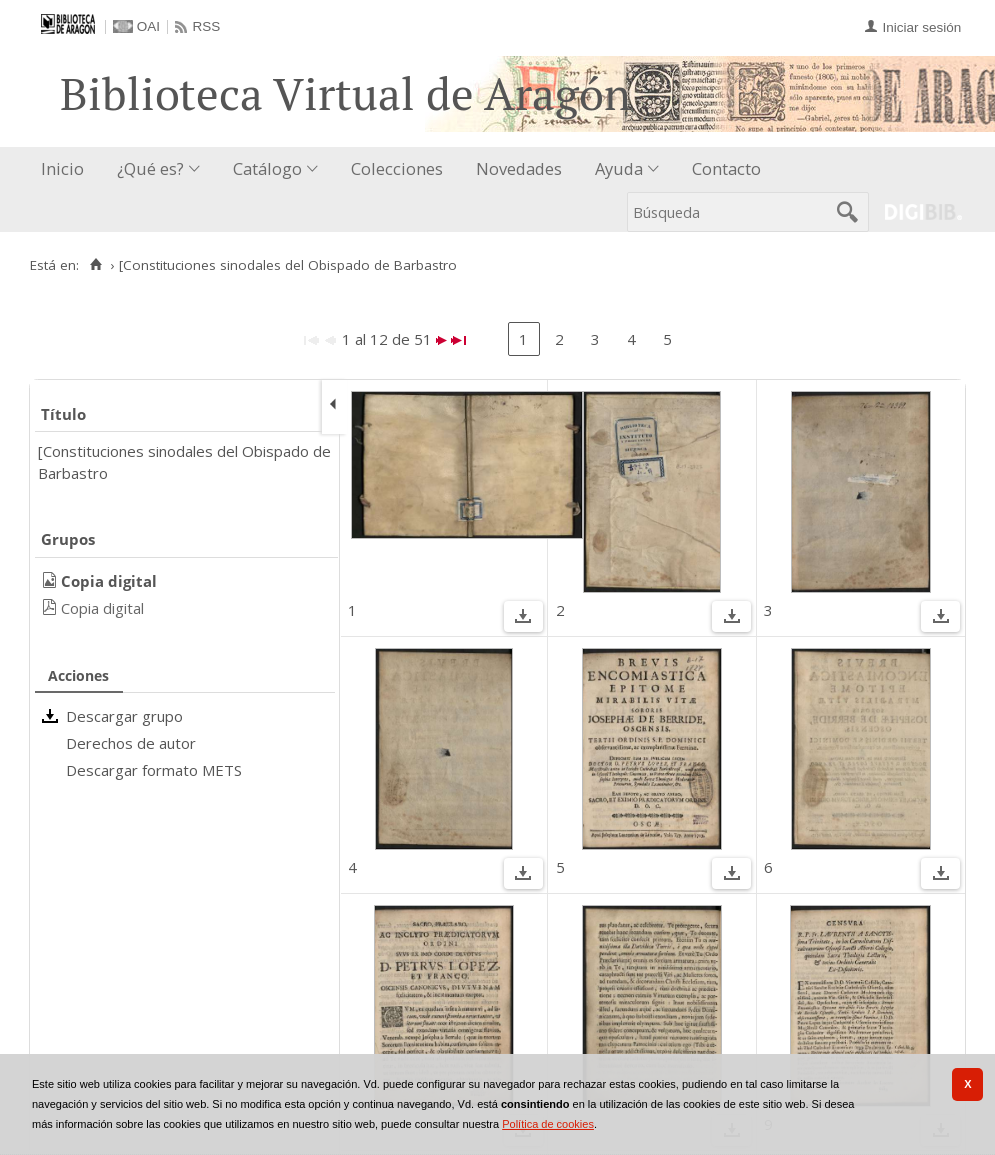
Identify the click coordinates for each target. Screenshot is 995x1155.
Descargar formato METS (154, 770)
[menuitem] (67, 169)
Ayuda (619, 168)
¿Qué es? (150, 168)
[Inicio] (95, 265)
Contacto (726, 168)
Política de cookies (548, 1124)
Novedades (519, 168)
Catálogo (267, 168)
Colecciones (397, 168)
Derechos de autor (131, 743)
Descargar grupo (124, 716)
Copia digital (102, 608)
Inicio (62, 168)
